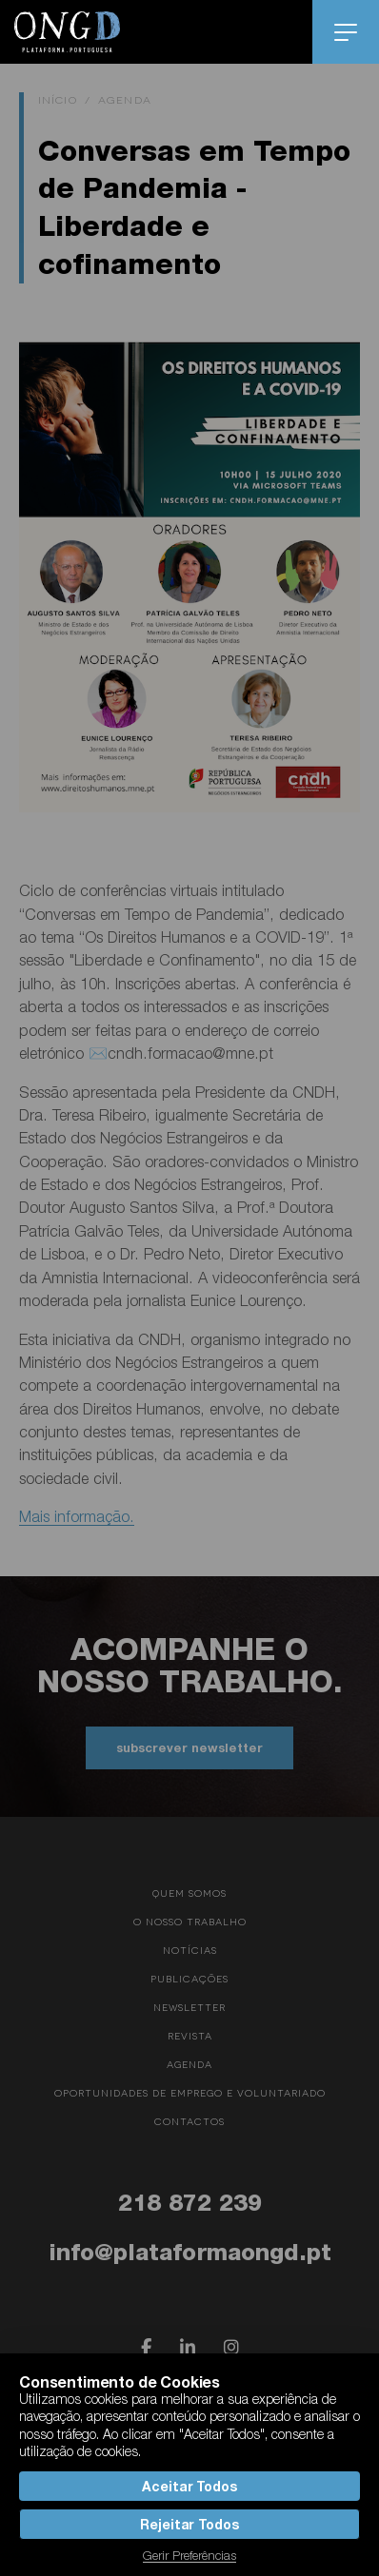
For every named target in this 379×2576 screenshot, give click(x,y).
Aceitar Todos (189, 2486)
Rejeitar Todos (189, 2524)
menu (346, 32)
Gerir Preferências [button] (189, 2555)
